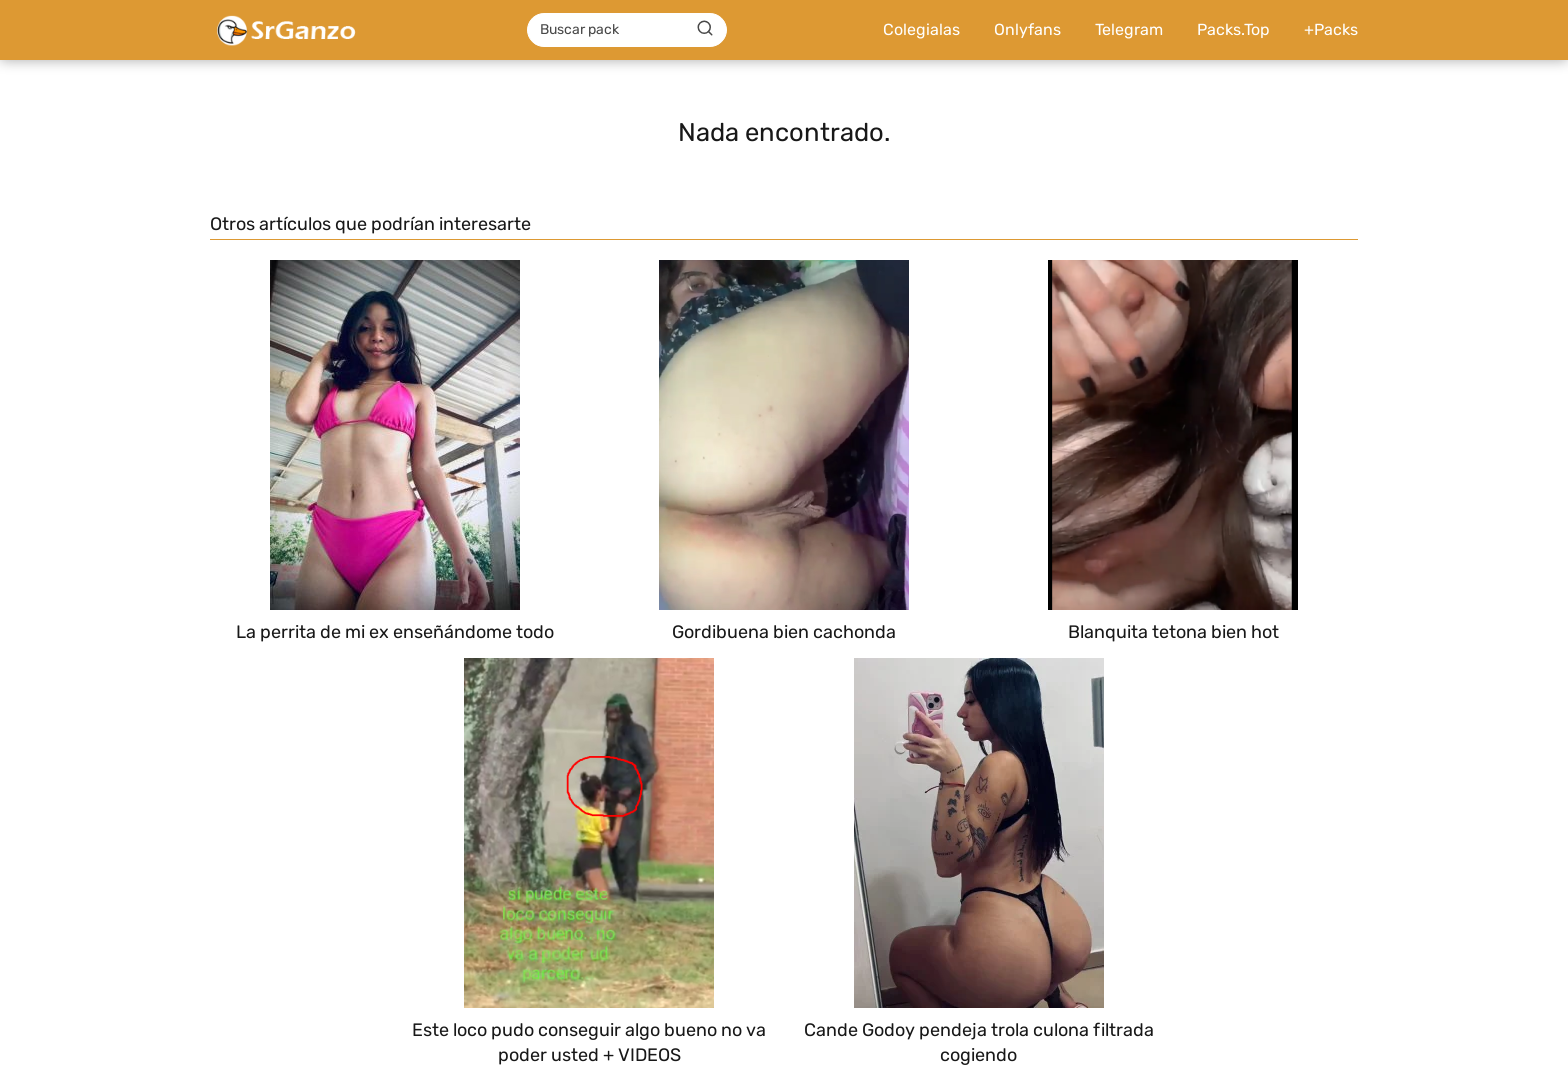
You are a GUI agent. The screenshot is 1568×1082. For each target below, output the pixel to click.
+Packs (1331, 29)
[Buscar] (705, 29)
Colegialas (921, 29)
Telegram (1129, 29)
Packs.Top (1233, 29)
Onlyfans (1027, 29)
